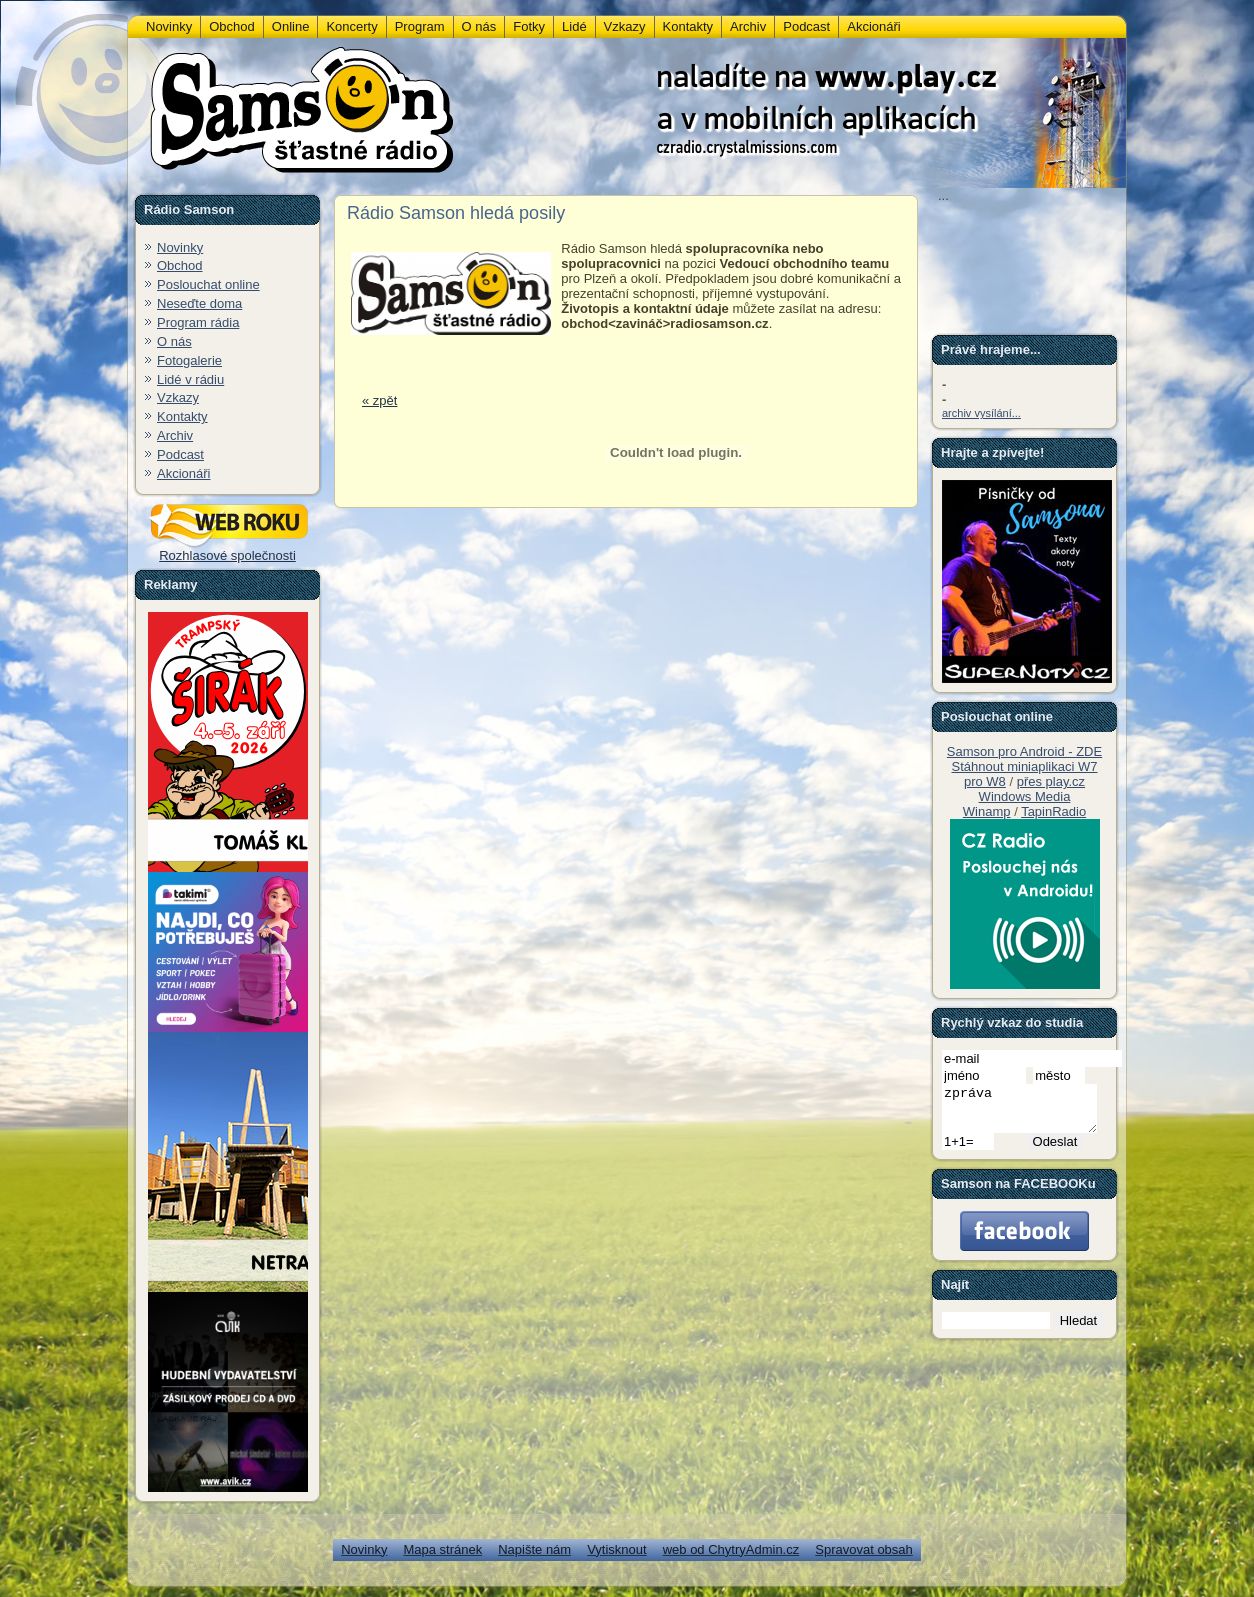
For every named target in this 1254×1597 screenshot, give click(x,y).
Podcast (180, 454)
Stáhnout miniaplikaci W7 (1025, 766)
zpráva (1028, 1113)
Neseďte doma (199, 303)
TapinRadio (1053, 811)
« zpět (379, 400)
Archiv (175, 435)
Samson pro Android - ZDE (1024, 751)
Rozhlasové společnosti (228, 549)
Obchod (180, 265)
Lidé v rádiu (190, 379)
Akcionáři (183, 473)
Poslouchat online (208, 284)
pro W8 (985, 781)
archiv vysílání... (981, 413)
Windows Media (1025, 796)
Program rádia (198, 322)
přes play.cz (1051, 781)
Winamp (987, 811)
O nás (174, 341)
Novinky (180, 247)
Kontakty (182, 416)
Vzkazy (178, 397)
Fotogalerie (189, 360)
